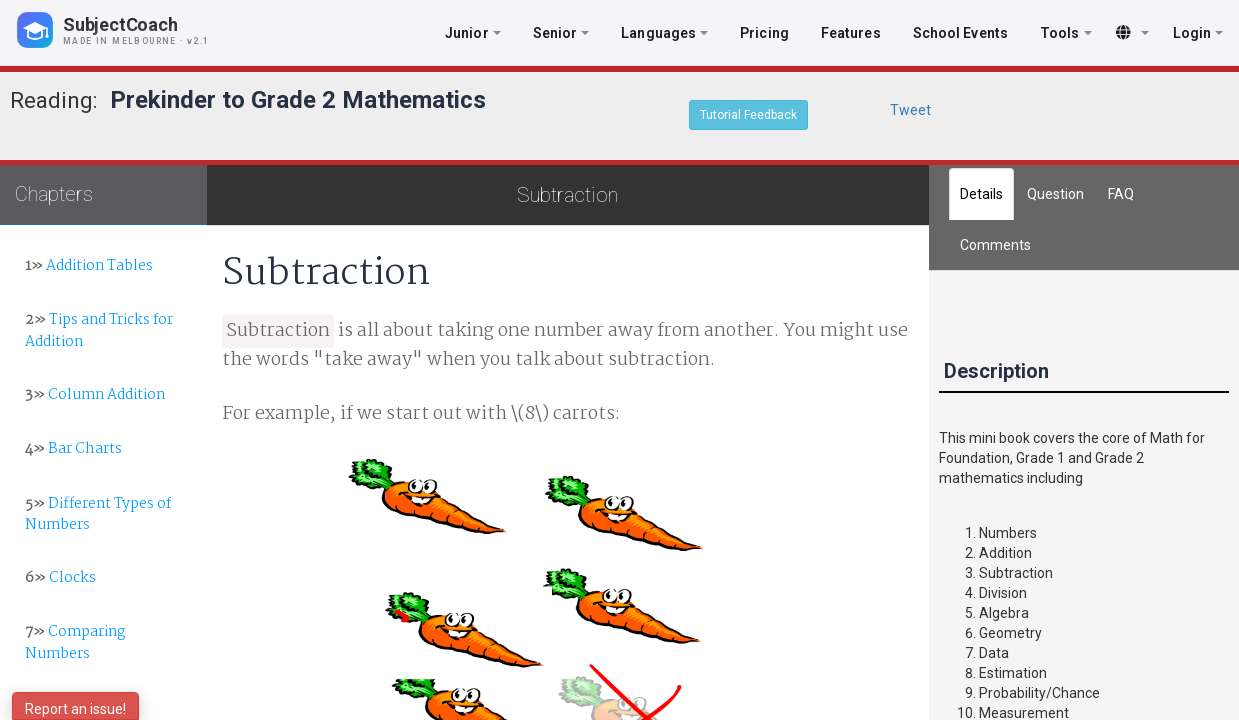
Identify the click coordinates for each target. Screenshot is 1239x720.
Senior (561, 33)
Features (851, 33)
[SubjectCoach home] (130, 30)
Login (1198, 33)
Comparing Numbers (75, 642)
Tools (1066, 33)
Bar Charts (73, 449)
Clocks (60, 578)
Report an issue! (75, 709)
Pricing (764, 33)
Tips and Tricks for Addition (99, 330)
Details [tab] (981, 194)
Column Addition (95, 395)
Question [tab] (1055, 194)
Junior (473, 33)
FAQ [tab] (1121, 194)
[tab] (995, 245)
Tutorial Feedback (748, 115)
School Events (960, 33)
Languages (664, 33)
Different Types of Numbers (98, 514)
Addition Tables (89, 266)
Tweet (910, 110)
